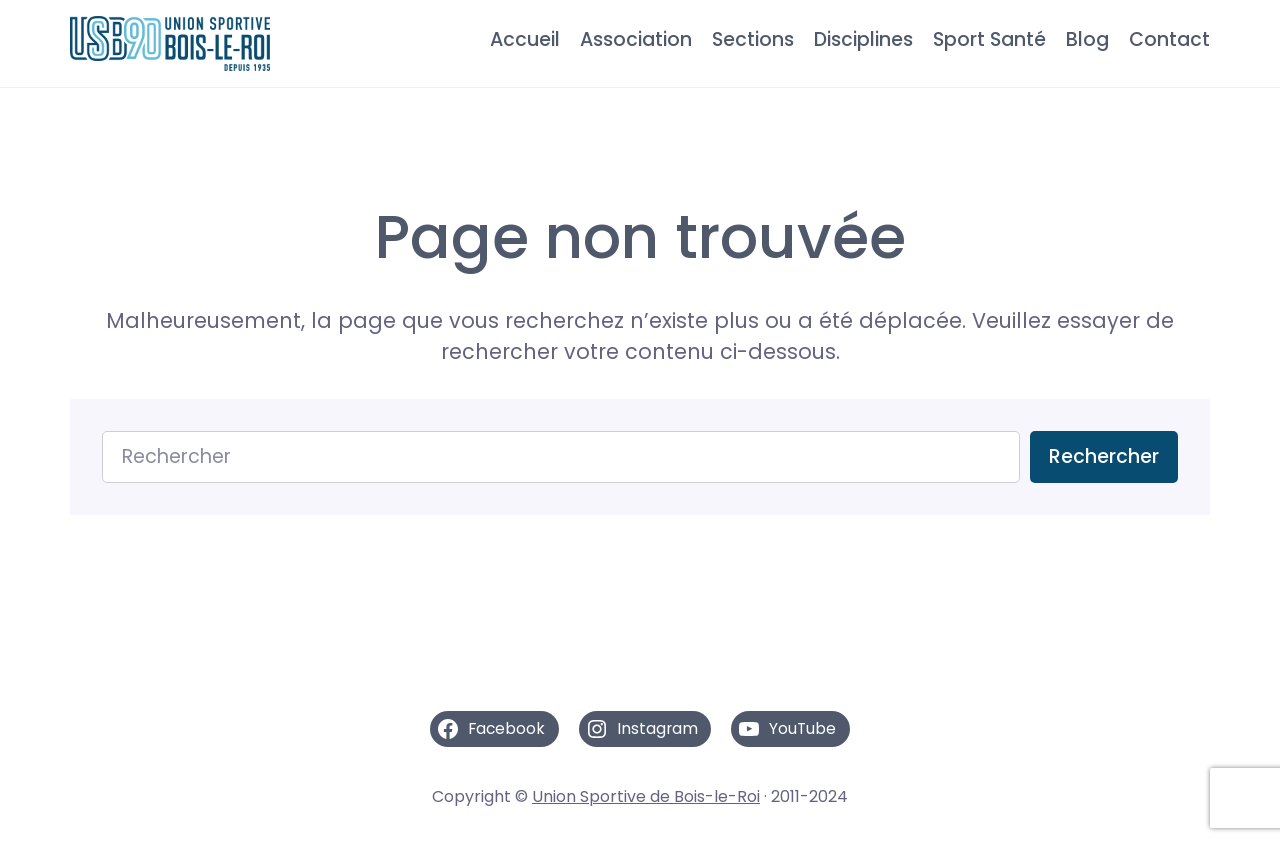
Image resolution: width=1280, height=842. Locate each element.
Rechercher (1104, 456)
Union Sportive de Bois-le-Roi (646, 796)
